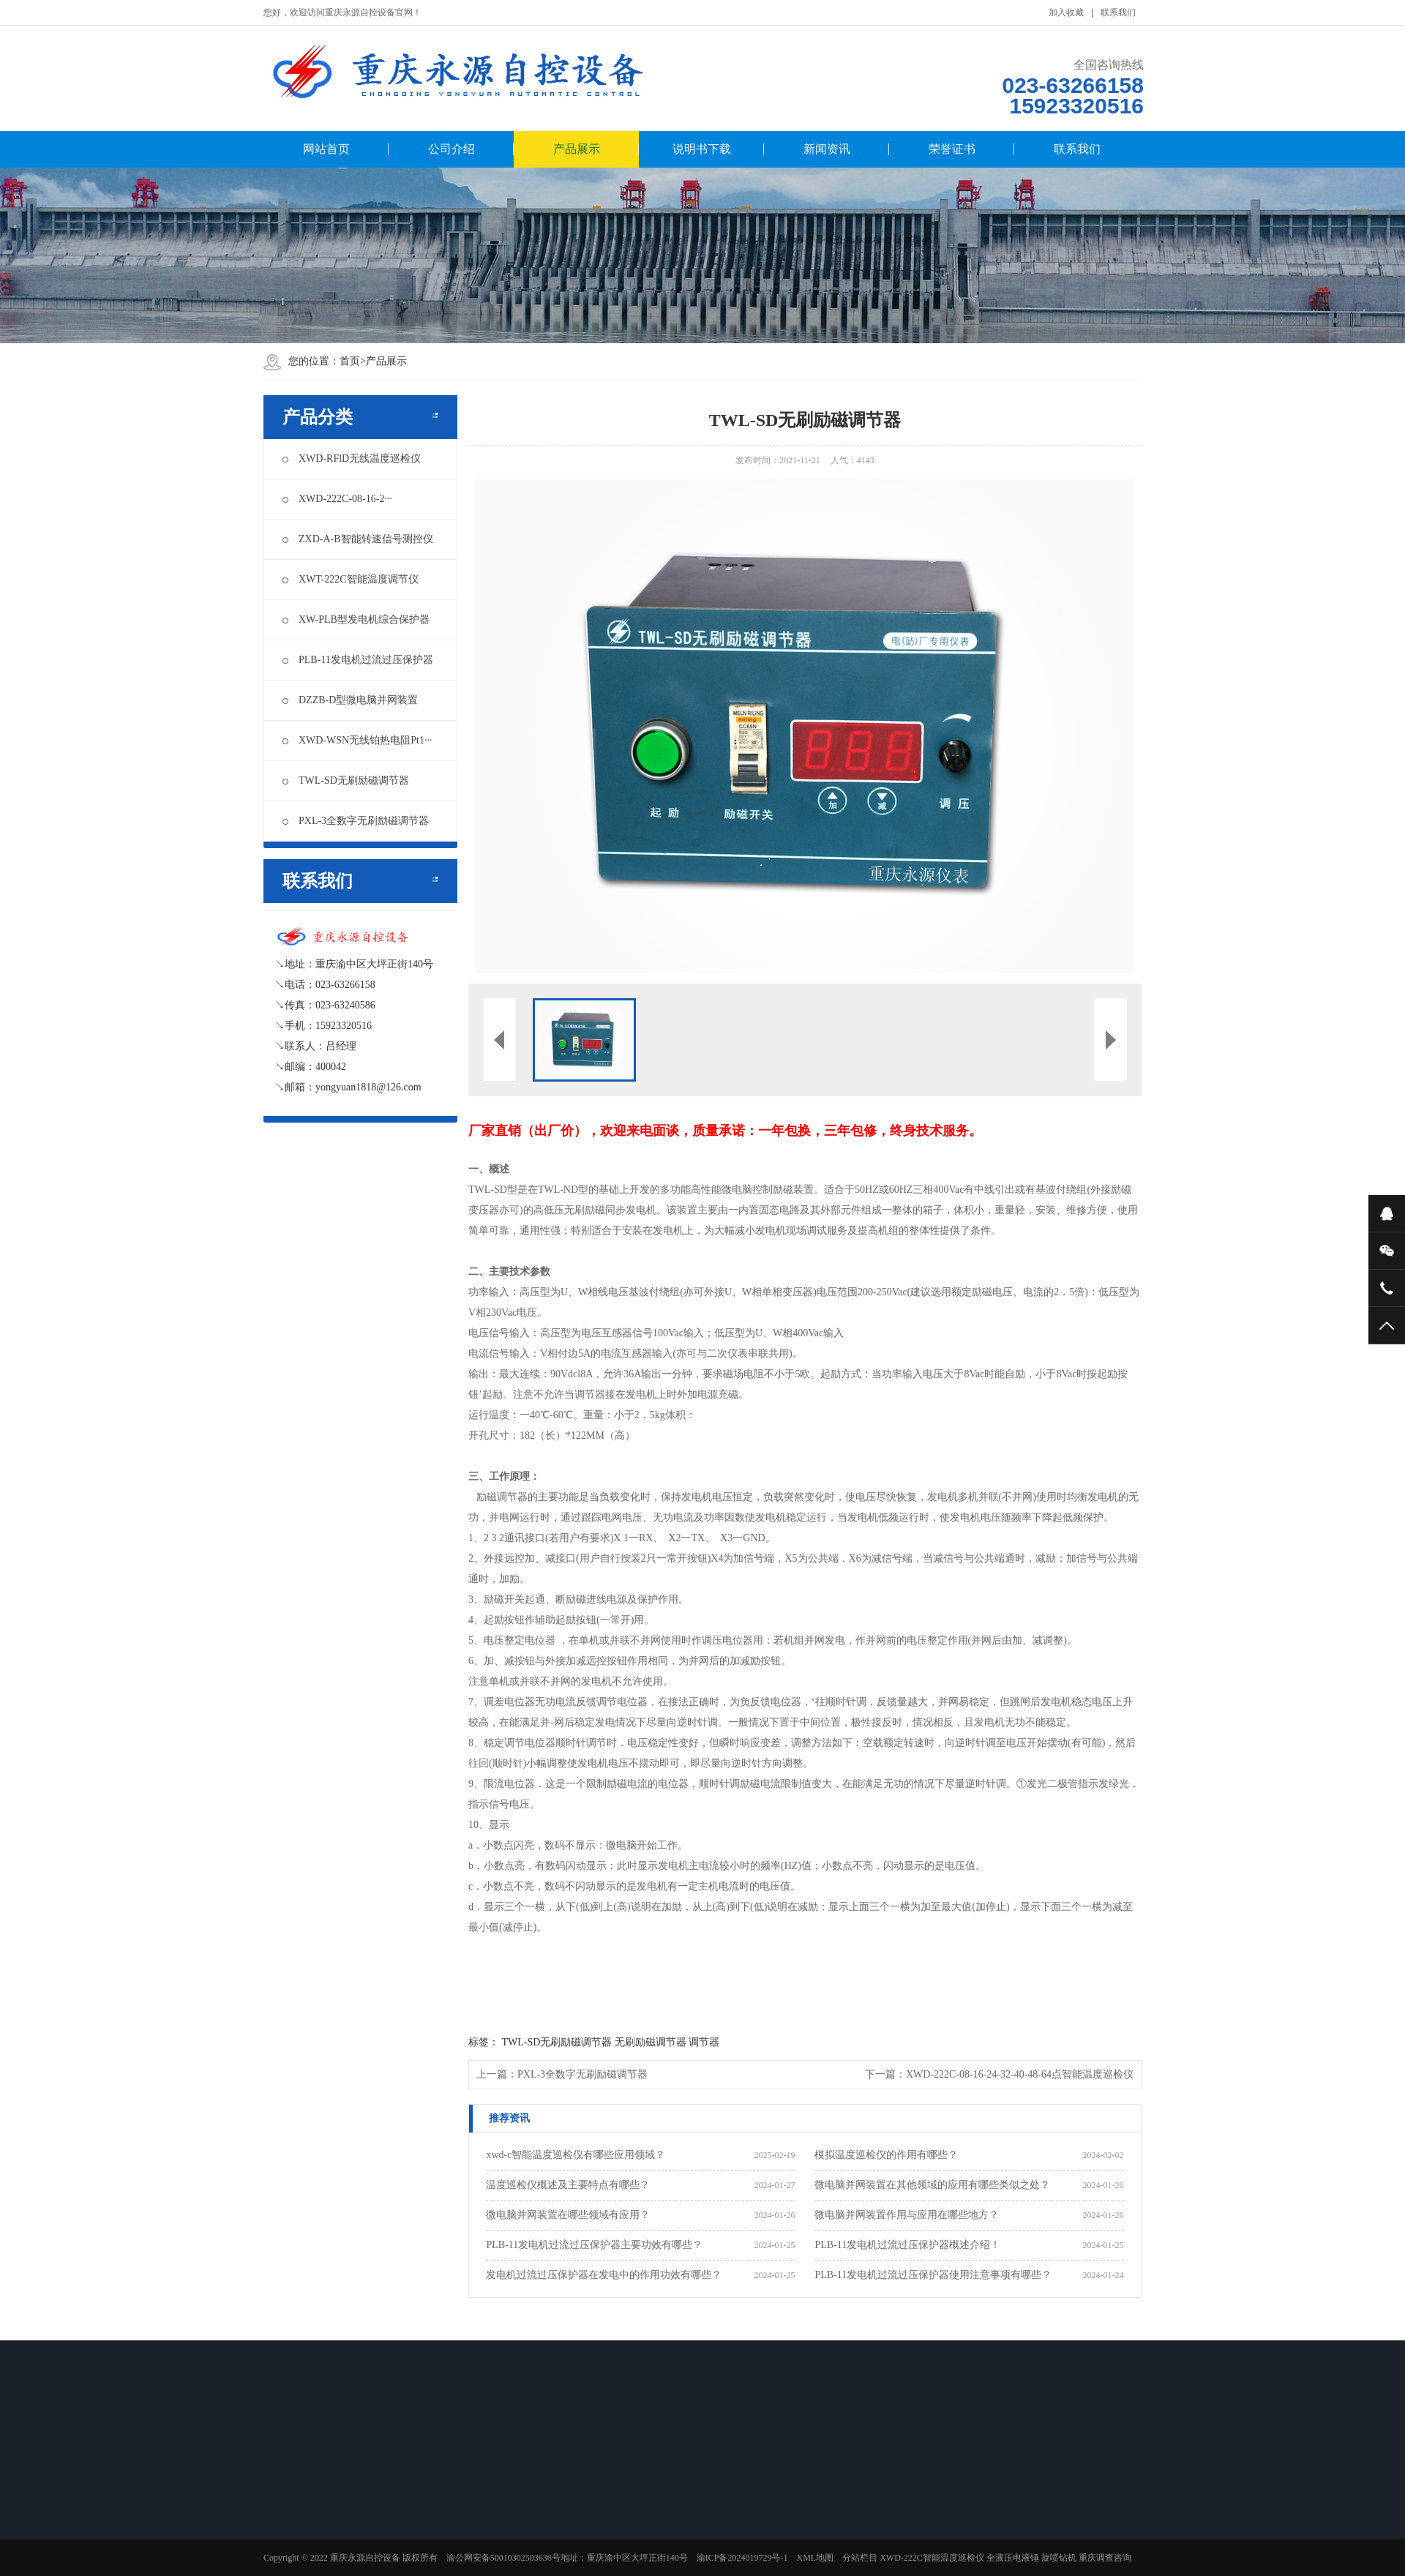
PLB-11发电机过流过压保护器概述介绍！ (907, 2244)
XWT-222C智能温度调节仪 (350, 579)
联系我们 (1118, 12)
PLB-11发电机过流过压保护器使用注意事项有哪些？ (933, 2274)
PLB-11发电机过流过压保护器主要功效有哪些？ (594, 2244)
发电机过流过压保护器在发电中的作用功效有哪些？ (604, 2274)
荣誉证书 (952, 149)
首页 (350, 361)
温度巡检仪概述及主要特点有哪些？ (568, 2184)
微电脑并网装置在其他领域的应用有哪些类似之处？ (932, 2184)
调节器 (704, 2042)
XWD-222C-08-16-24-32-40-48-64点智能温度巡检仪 (1020, 2074)
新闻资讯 (826, 149)
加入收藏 (1066, 12)
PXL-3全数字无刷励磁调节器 (355, 820)
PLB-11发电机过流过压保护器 (357, 659)
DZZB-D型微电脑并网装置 (350, 699)
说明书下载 (701, 149)
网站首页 (326, 149)
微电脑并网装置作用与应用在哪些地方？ (906, 2214)
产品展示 (576, 149)
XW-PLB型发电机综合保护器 (356, 619)
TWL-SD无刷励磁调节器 (345, 780)
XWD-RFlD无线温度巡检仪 (351, 458)
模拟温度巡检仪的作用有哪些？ (886, 2154)
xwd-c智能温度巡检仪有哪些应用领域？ (575, 2154)
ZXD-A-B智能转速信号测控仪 (357, 538)
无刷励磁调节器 (650, 2042)
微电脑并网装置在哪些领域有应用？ (568, 2214)
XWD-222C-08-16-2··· (337, 498)
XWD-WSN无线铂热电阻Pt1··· (357, 740)
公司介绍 (451, 149)
